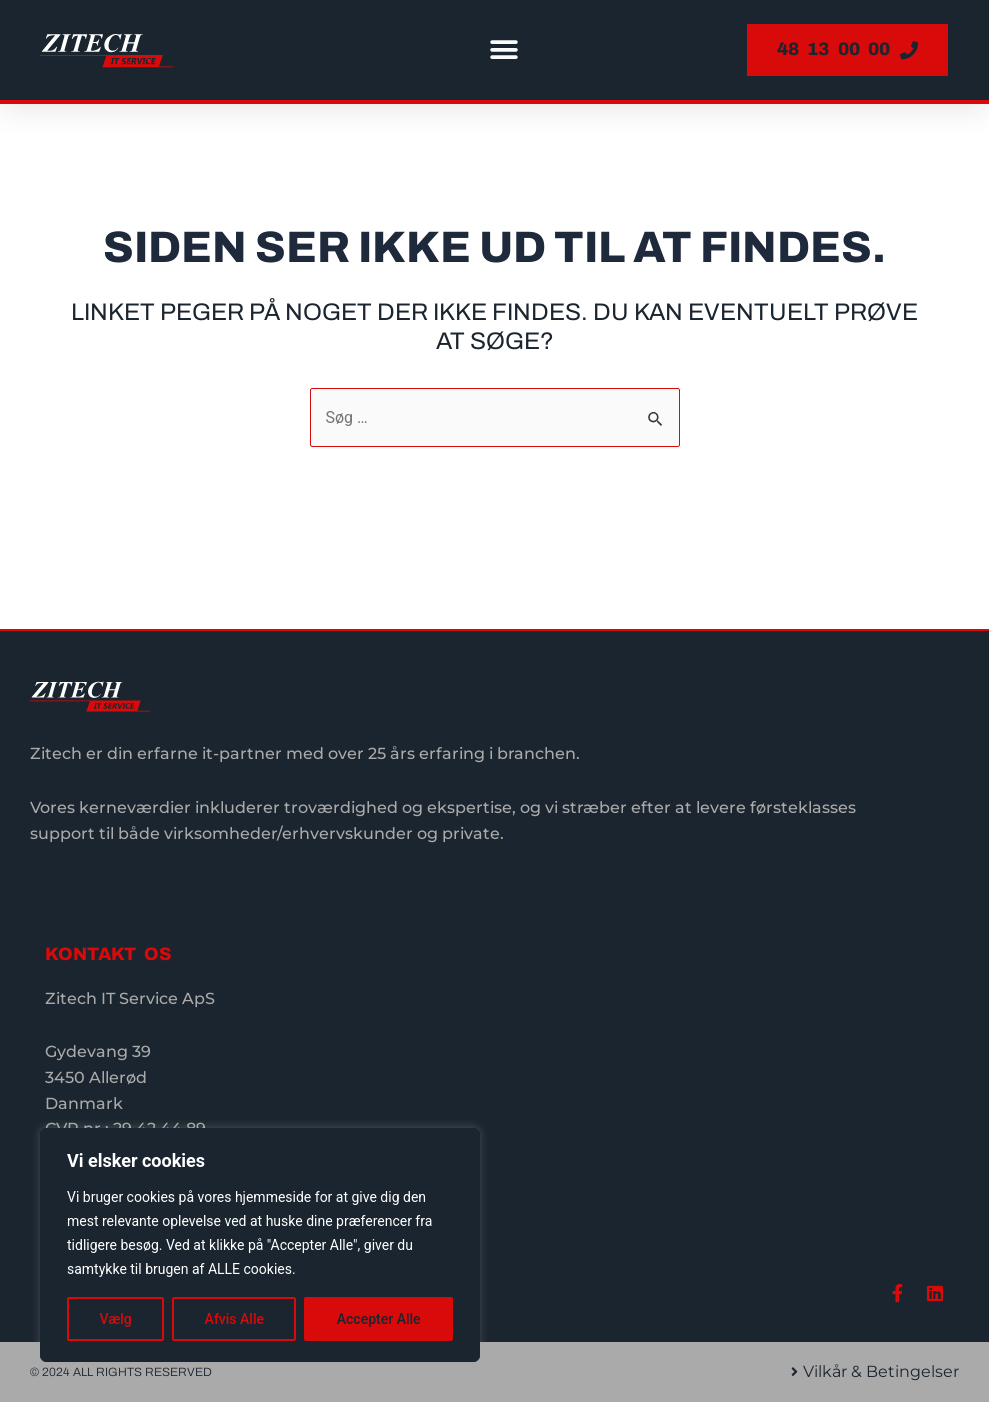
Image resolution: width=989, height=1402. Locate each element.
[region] (260, 1245)
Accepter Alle (379, 1319)
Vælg (115, 1319)
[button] (504, 50)
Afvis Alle (234, 1319)
